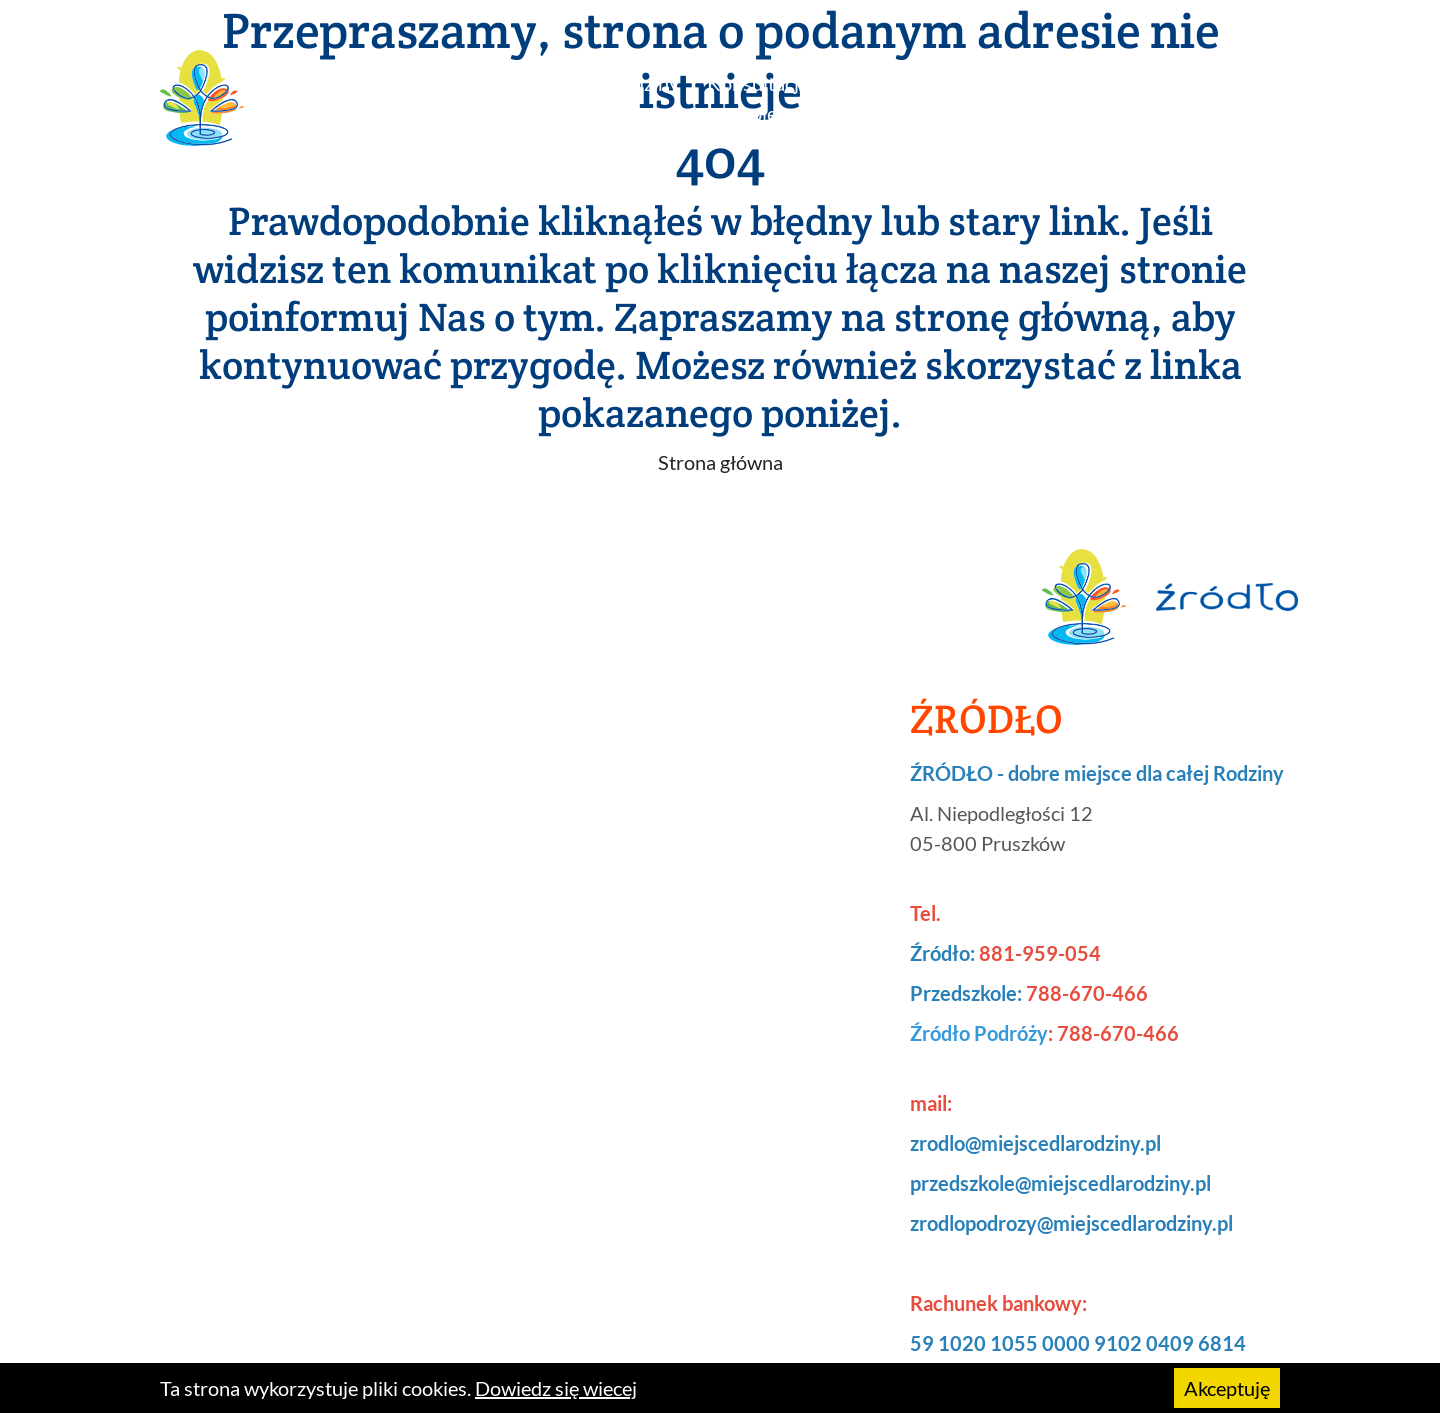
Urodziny (639, 83)
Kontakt (1237, 83)
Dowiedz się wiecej (556, 1388)
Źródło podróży (1003, 98)
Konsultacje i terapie (758, 98)
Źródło (450, 83)
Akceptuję (1227, 1388)
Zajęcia (539, 83)
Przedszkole (888, 83)
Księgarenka (1120, 83)
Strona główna (720, 462)
